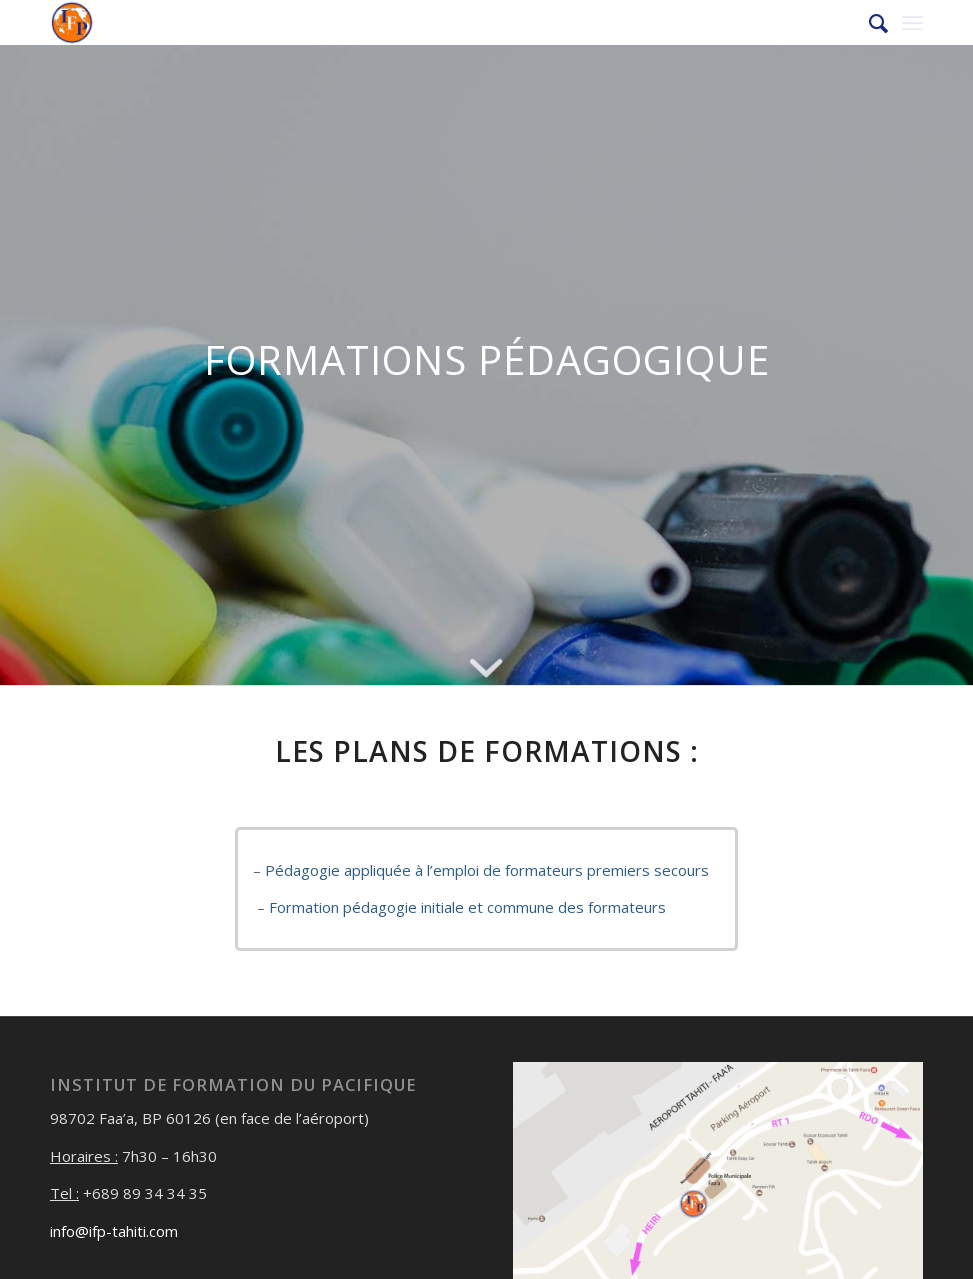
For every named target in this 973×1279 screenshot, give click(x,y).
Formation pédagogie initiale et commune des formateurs (467, 907)
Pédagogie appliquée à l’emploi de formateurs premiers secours (487, 870)
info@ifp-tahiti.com (114, 1231)
